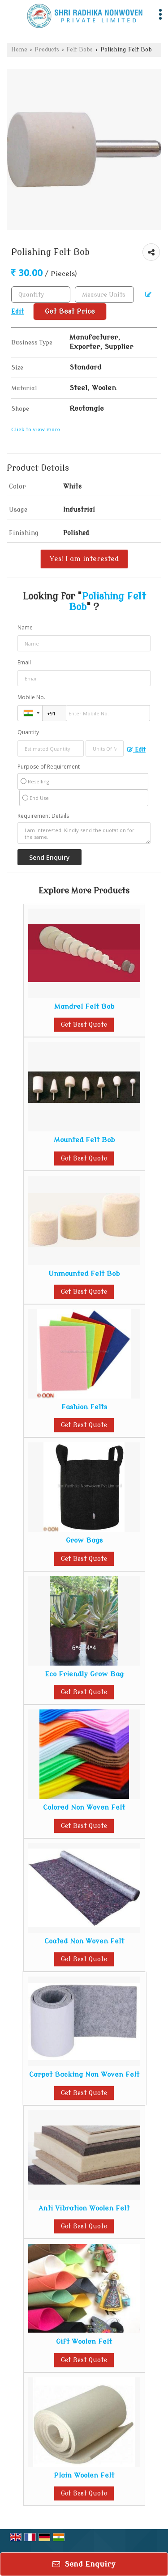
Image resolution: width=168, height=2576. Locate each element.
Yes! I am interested (84, 559)
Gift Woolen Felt (84, 2342)
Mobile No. (31, 697)
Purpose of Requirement (48, 767)
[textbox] (104, 294)
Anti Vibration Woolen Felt (84, 2208)
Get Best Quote (84, 1024)
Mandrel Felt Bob (84, 1007)
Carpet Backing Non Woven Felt (84, 2074)
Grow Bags (84, 1540)
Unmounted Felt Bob (84, 1274)
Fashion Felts (84, 1407)
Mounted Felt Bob (84, 1140)
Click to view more (35, 430)
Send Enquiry (84, 2564)
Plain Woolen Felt (84, 2475)
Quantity (28, 732)
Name (25, 627)
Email (24, 662)
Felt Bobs (79, 50)
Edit (136, 750)
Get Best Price (70, 311)
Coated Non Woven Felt (84, 1941)
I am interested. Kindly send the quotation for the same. (84, 833)
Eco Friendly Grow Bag (84, 1674)
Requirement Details (43, 816)
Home (19, 50)
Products (46, 50)
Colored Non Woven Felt (84, 1807)
